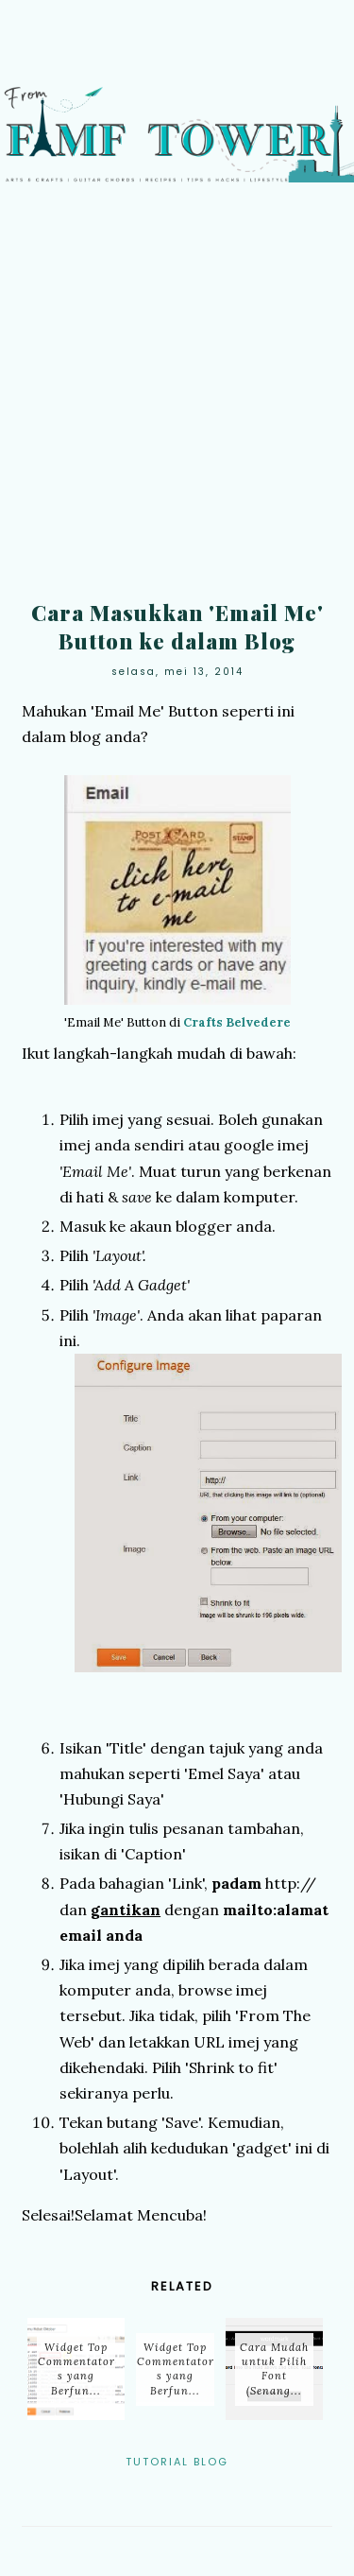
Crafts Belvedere (237, 1022)
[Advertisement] (177, 397)
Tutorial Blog (177, 2461)
